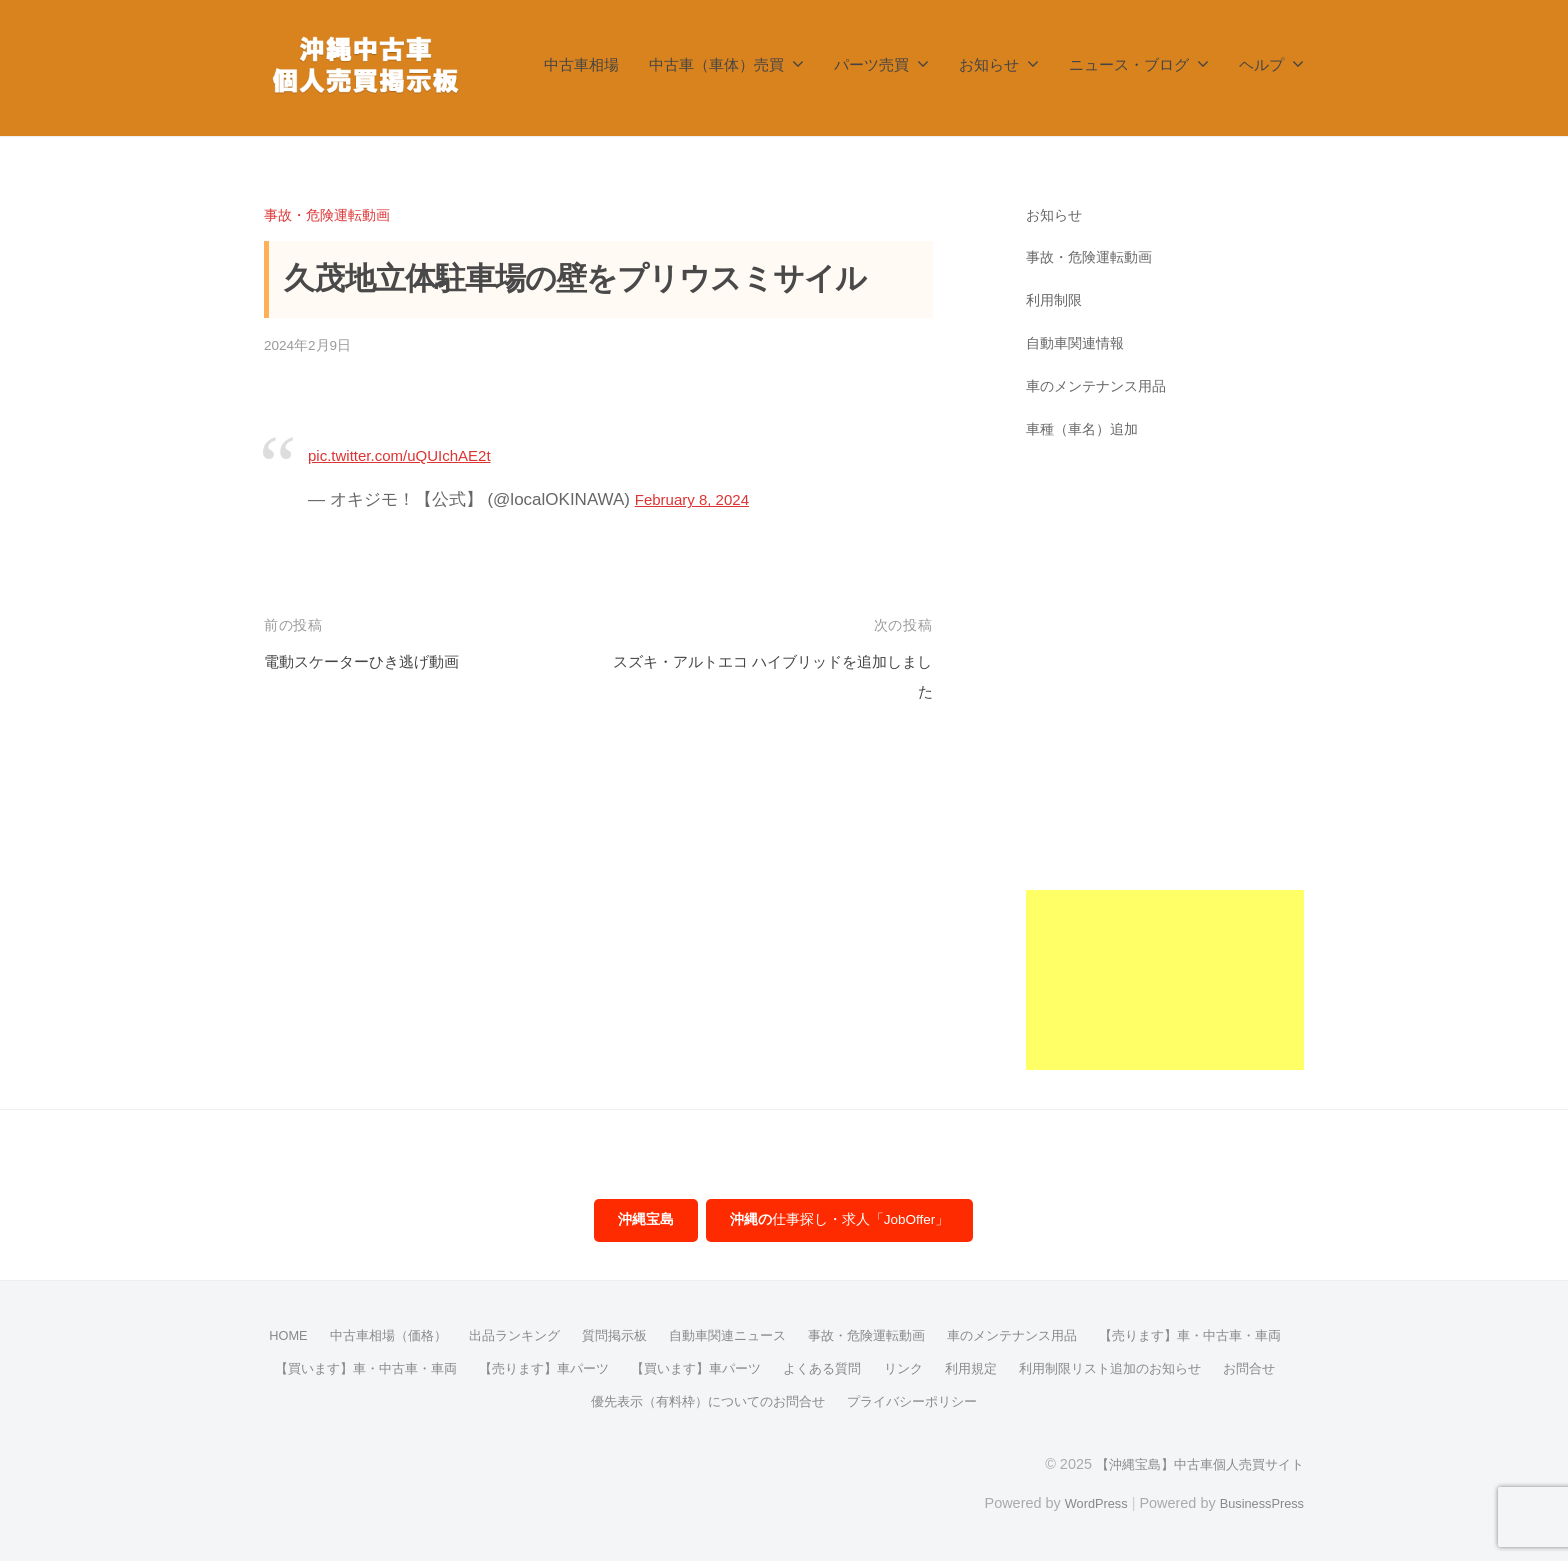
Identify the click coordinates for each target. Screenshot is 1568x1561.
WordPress (1080, 1504)
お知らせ (989, 64)
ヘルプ (1261, 64)
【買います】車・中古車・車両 (598, 1371)
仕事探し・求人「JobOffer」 (841, 1221)
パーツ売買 (871, 64)
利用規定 (1240, 1371)
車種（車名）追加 (1086, 428)
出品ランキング (607, 1339)
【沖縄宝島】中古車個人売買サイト (1192, 1465)
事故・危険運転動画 (331, 214)
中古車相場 (581, 64)
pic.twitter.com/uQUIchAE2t (411, 455)
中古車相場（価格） (473, 1339)
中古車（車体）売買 (716, 64)
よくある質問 (1084, 1371)
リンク (1169, 1371)
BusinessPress (1257, 1504)
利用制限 (1056, 299)
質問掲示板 (713, 1339)
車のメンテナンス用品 (1101, 385)
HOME (365, 1339)
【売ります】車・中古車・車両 (380, 1371)
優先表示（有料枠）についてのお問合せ (851, 1403)
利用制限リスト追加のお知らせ (527, 1403)
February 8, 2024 (699, 499)
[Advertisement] (1165, 770)
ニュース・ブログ (1129, 64)
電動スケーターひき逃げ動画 (374, 661)
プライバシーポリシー (1069, 1403)
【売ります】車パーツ (788, 1371)
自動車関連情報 (1078, 342)
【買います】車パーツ (950, 1371)
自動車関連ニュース (833, 1339)
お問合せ (675, 1403)
